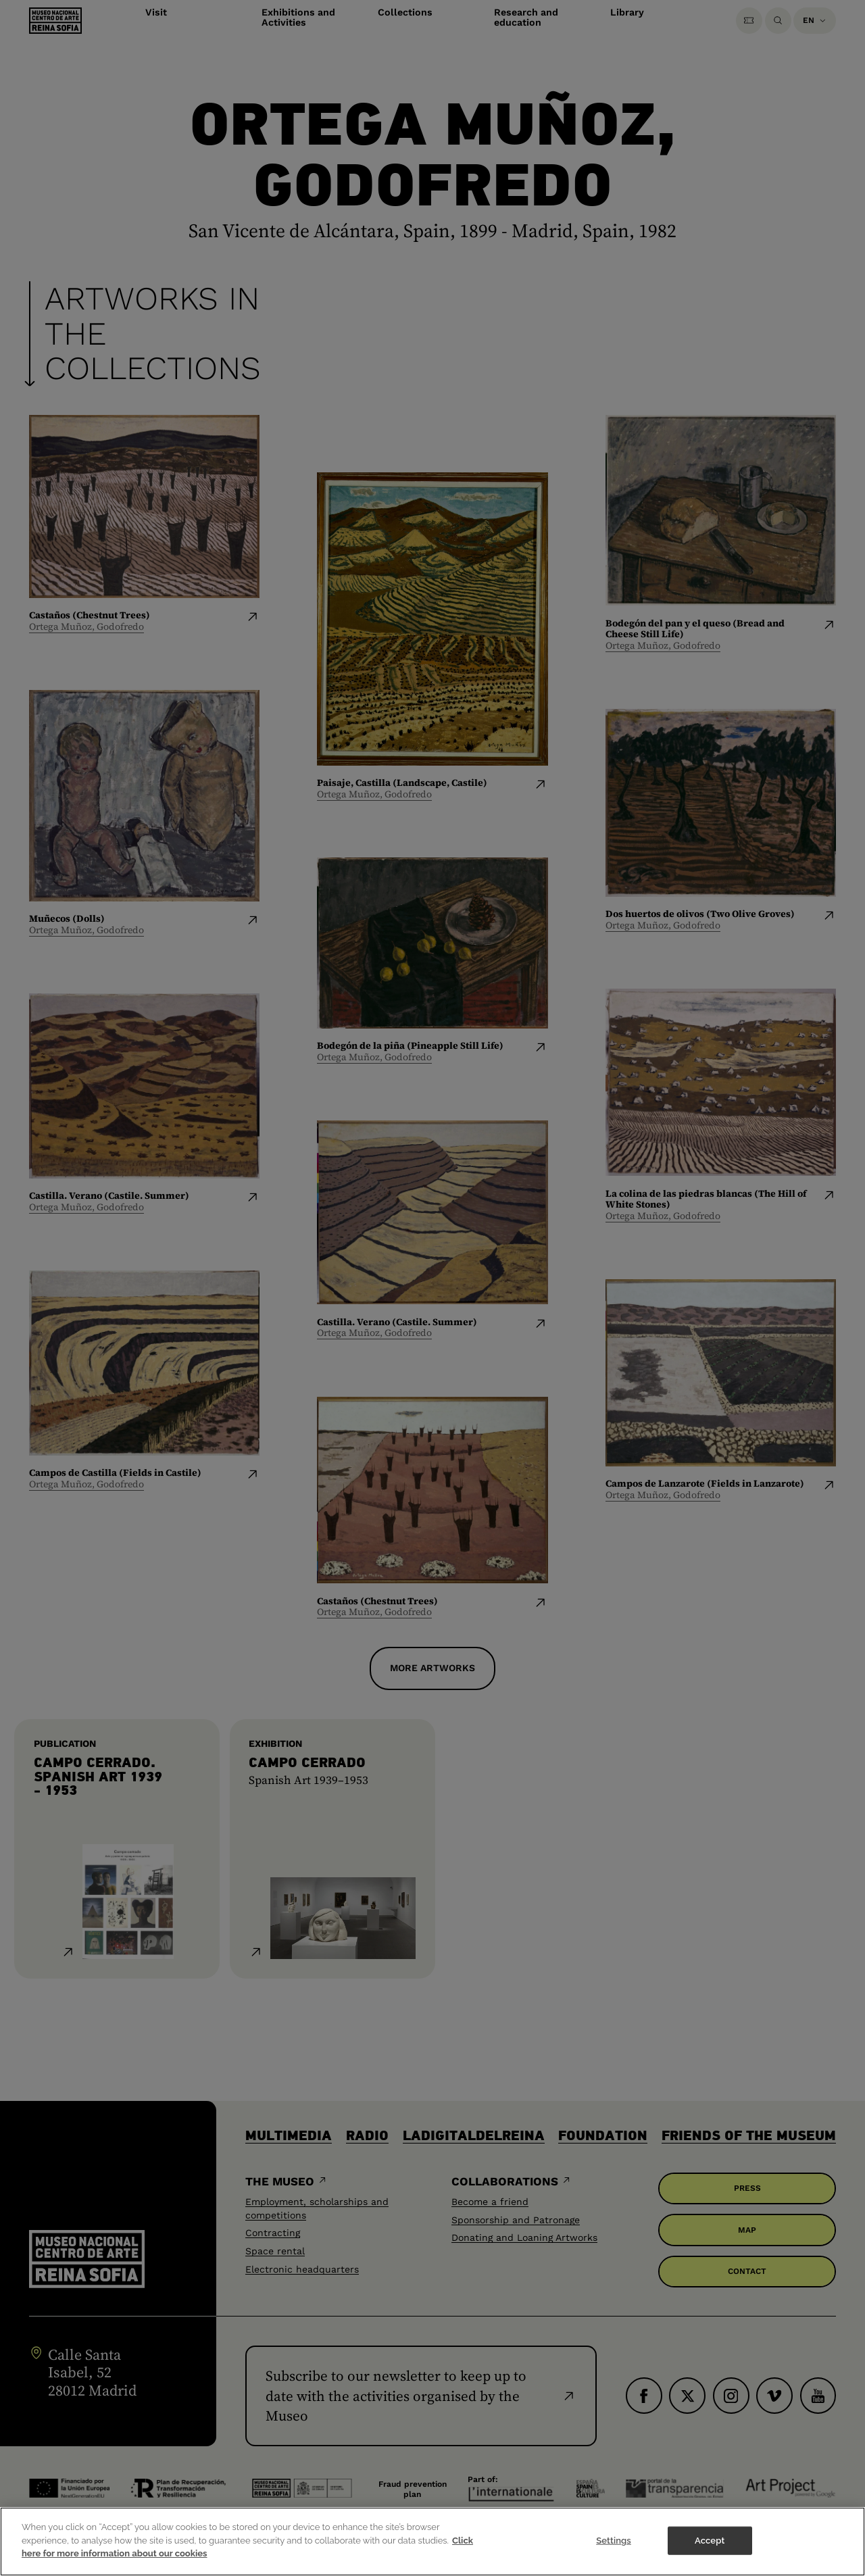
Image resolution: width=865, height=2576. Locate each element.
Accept (709, 2540)
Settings (613, 2540)
